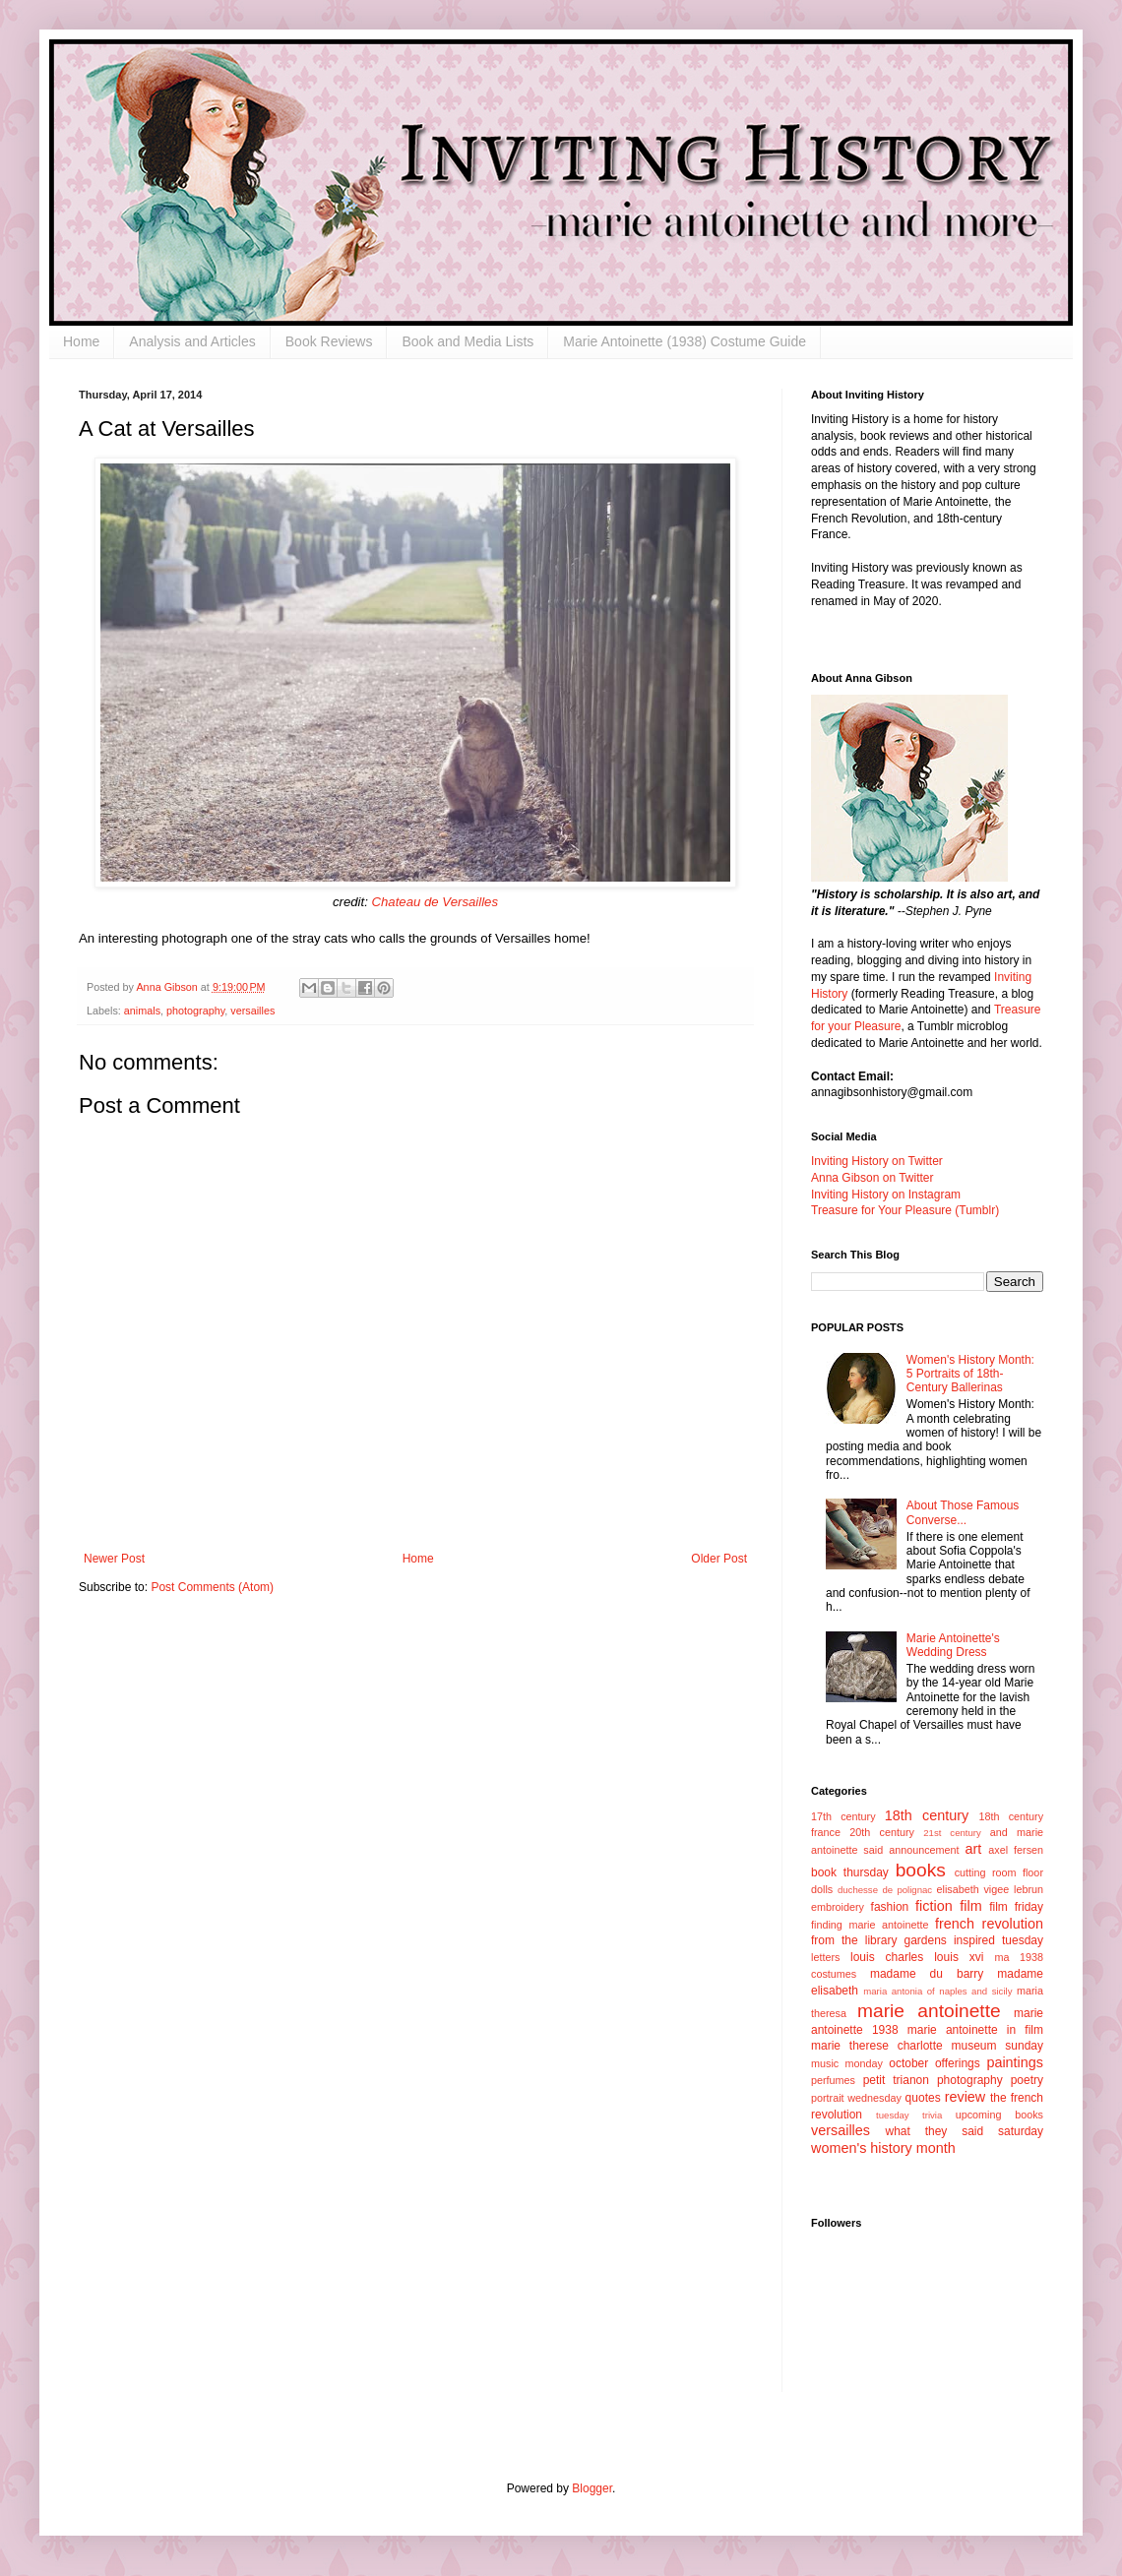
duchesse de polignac (885, 1889)
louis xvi (958, 1957)
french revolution (989, 1924)
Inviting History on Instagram (886, 1194)
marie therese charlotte (877, 2046)
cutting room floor (999, 1872)
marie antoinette (929, 2010)
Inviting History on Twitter (877, 1161)
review (965, 2097)
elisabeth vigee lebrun (990, 1889)
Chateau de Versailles (435, 901)
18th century (926, 1815)
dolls (822, 1889)
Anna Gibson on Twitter (872, 1178)
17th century (843, 1816)
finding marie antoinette (869, 1925)
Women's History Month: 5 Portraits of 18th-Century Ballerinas (970, 1374)
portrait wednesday (856, 2098)
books (921, 1870)
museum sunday (997, 2046)
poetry (1027, 2080)
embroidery (837, 1907)
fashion (890, 1907)
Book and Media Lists (467, 341)
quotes (923, 2098)
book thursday (850, 1872)
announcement (924, 1850)
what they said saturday (964, 2131)
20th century (881, 1832)
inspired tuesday (998, 1940)
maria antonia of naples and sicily (937, 1991)
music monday (847, 2063)
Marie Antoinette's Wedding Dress (953, 1645)
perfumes (833, 2080)
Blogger (592, 2488)
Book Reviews (329, 341)
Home (81, 341)
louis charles (886, 1957)
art (974, 1849)
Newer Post (114, 1558)
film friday (1016, 1907)
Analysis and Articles (192, 341)
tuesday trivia (909, 2115)
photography (195, 1010)
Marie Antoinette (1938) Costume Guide (684, 341)
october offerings (934, 2063)
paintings (1014, 2062)
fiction (934, 1906)
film (970, 1906)
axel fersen (1015, 1850)
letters (825, 1957)
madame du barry (926, 1974)
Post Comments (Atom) (212, 1587)
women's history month (883, 2148)
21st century (952, 1832)
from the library (854, 1940)
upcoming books (999, 2114)
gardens (925, 1940)
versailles (252, 1010)
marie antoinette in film (975, 2030)
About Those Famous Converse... (963, 1512)
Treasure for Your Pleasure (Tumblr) (905, 1210)
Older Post (719, 1558)
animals (142, 1010)
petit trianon (896, 2080)
